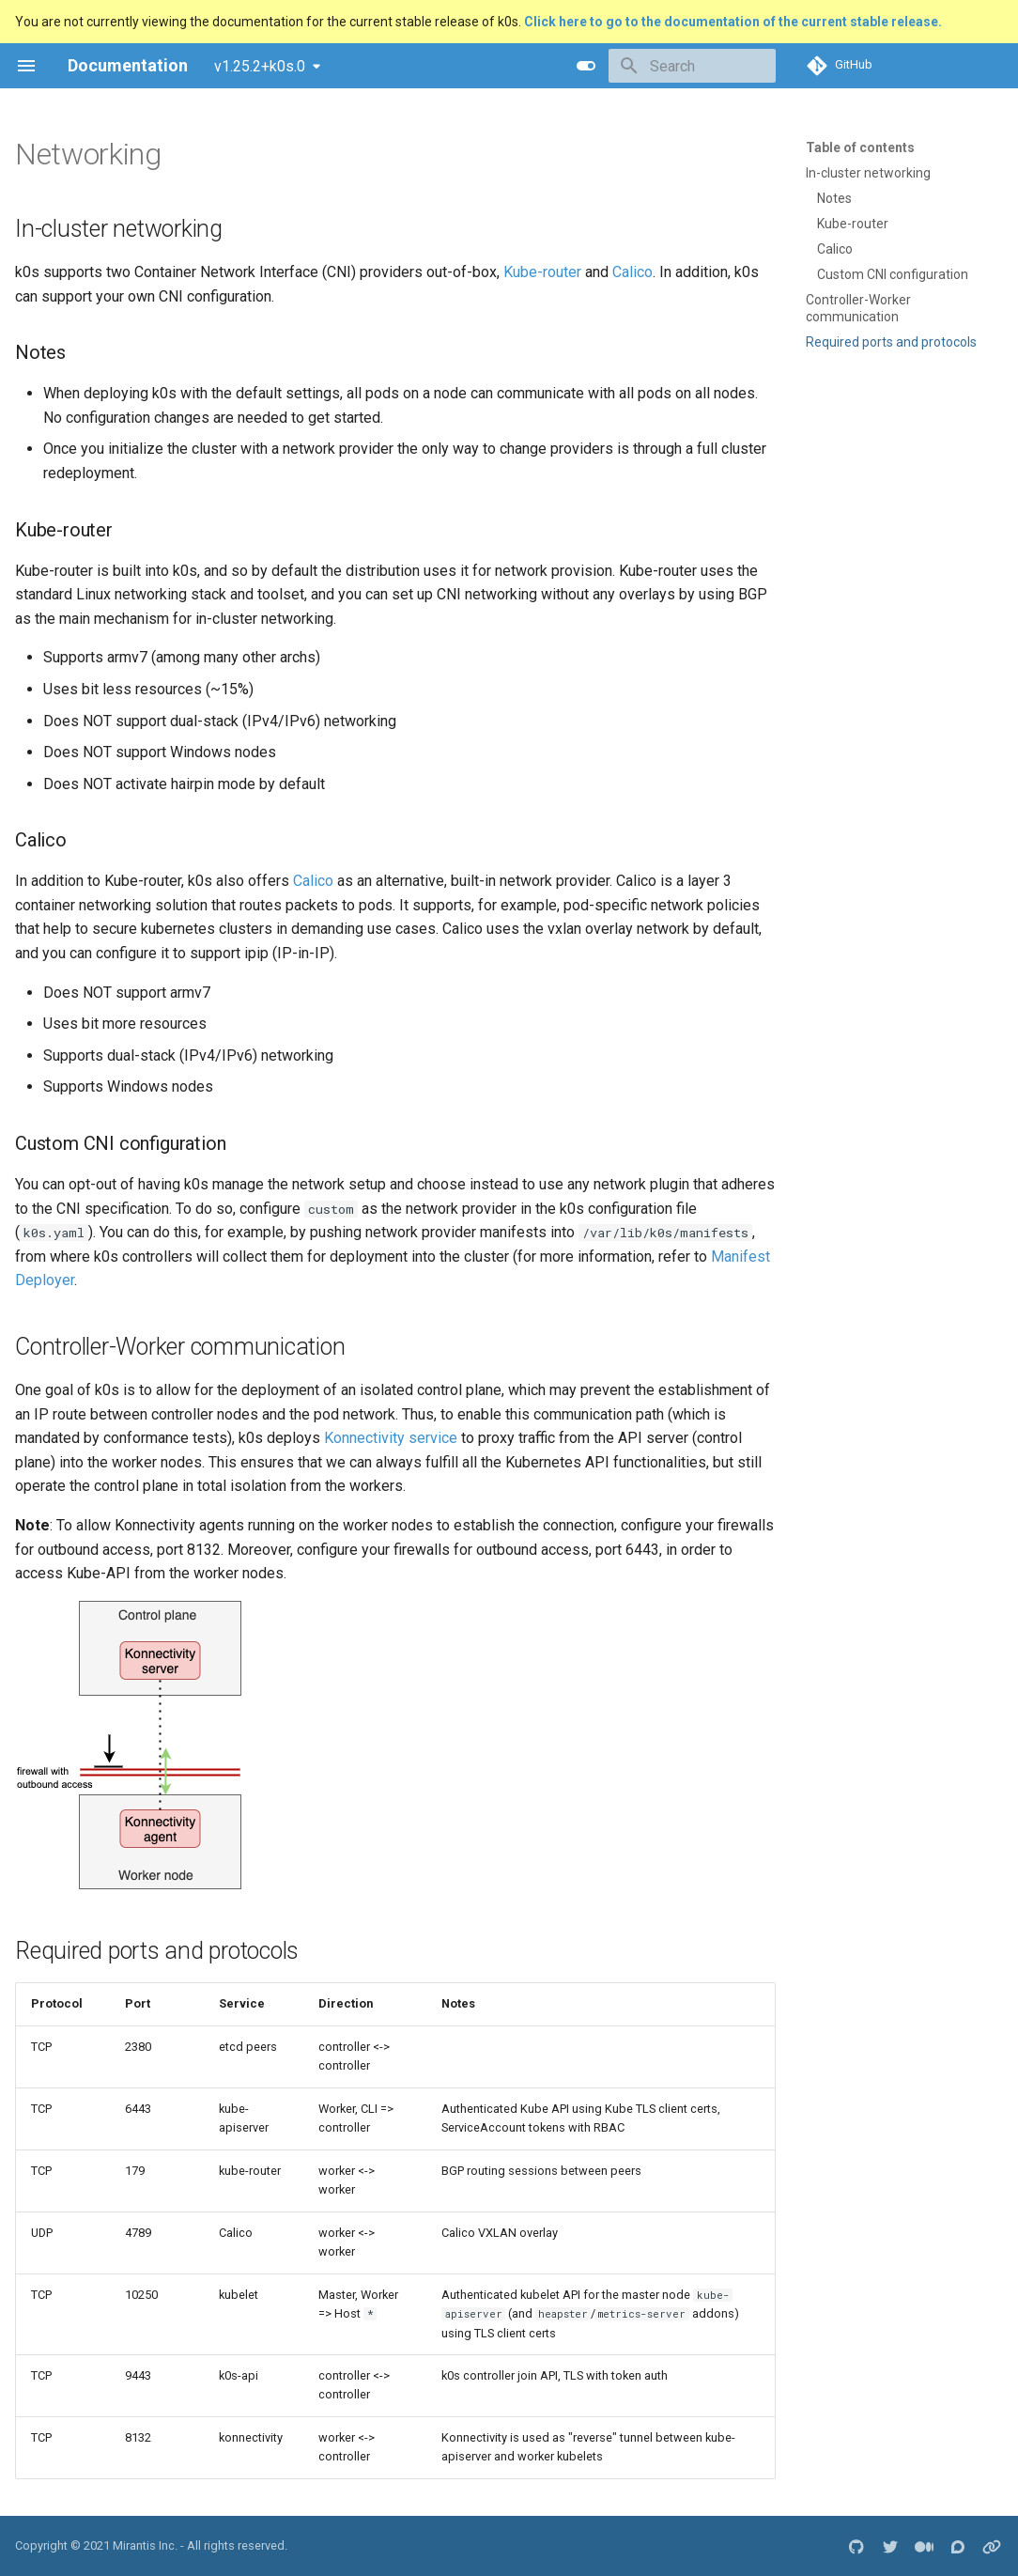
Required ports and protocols (891, 341)
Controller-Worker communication (858, 308)
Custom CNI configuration (892, 274)
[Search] (666, 66)
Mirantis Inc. (145, 2545)
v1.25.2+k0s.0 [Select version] (259, 66)
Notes (834, 198)
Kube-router (852, 223)
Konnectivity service (390, 1438)
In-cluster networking (868, 172)
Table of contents (860, 147)
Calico (835, 248)
